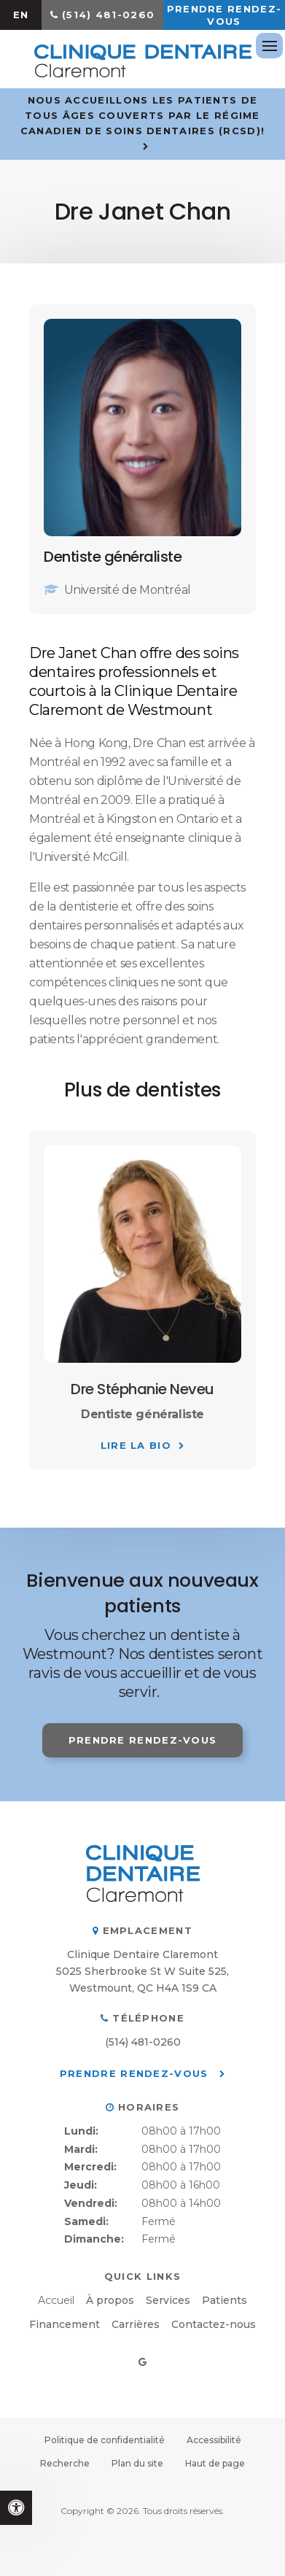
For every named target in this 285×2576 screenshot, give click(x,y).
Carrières (136, 2324)
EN (21, 14)
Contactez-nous (213, 2324)
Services (168, 2300)
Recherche (65, 2463)
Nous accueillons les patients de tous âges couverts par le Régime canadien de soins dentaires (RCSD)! (142, 115)
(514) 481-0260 (108, 14)
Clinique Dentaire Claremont (142, 1954)
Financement (64, 2324)
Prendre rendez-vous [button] (224, 15)
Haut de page (215, 2463)
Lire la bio (136, 1445)
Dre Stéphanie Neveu (142, 1389)
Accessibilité (214, 2439)
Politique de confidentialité (104, 2439)
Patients (224, 2300)
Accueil (56, 2300)
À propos (110, 2300)
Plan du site (137, 2463)
